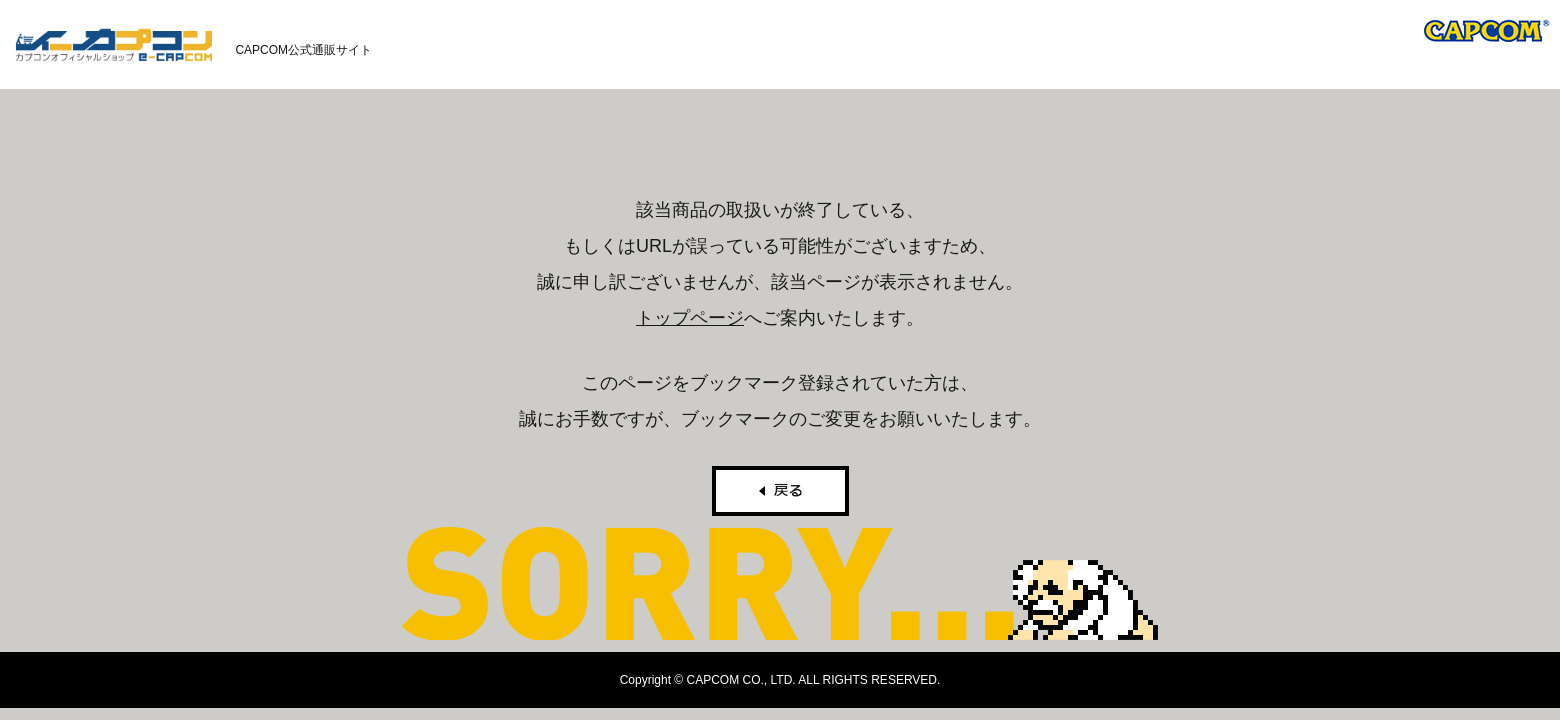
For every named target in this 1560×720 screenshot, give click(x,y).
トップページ (690, 318)
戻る (780, 491)
